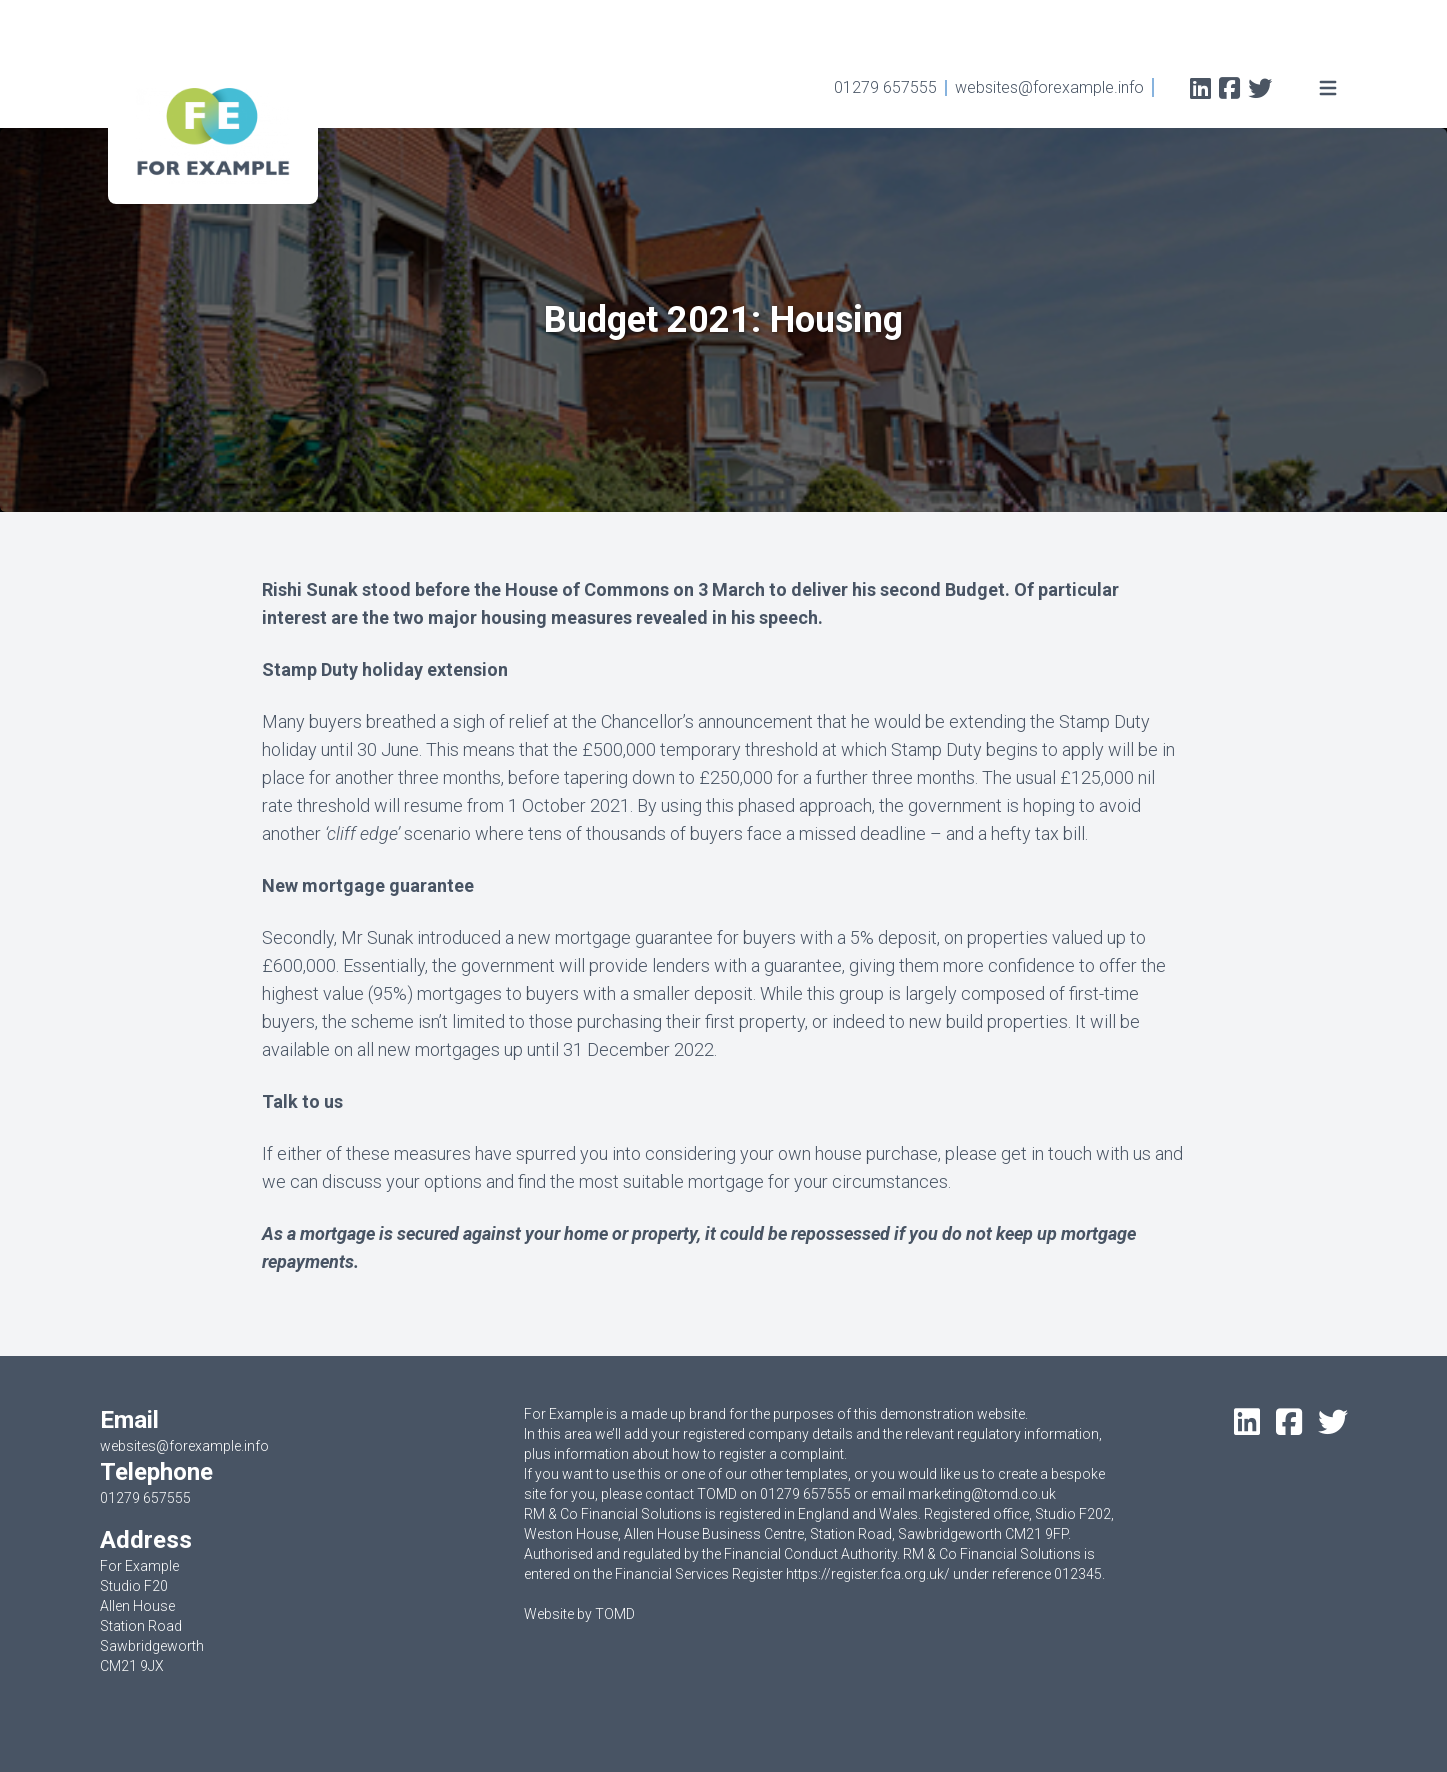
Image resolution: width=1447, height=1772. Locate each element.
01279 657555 (885, 87)
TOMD (615, 1614)
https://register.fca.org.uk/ (868, 1574)
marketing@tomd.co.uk (982, 1494)
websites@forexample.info (1049, 87)
